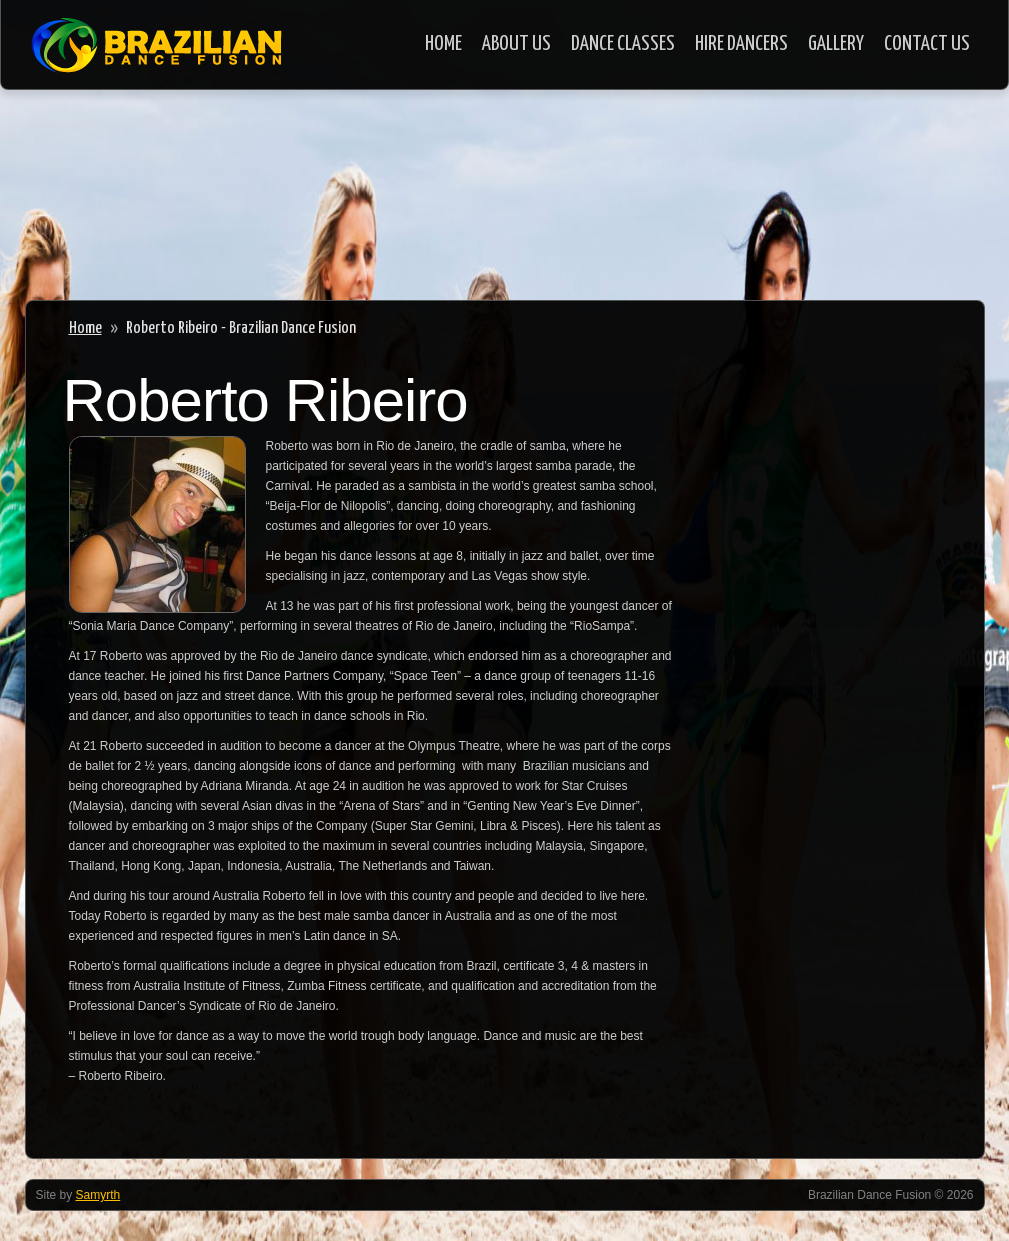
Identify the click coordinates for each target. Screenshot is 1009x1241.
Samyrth (98, 1195)
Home (443, 44)
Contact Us (927, 44)
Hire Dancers (741, 44)
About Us (516, 44)
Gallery (836, 44)
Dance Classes (623, 44)
